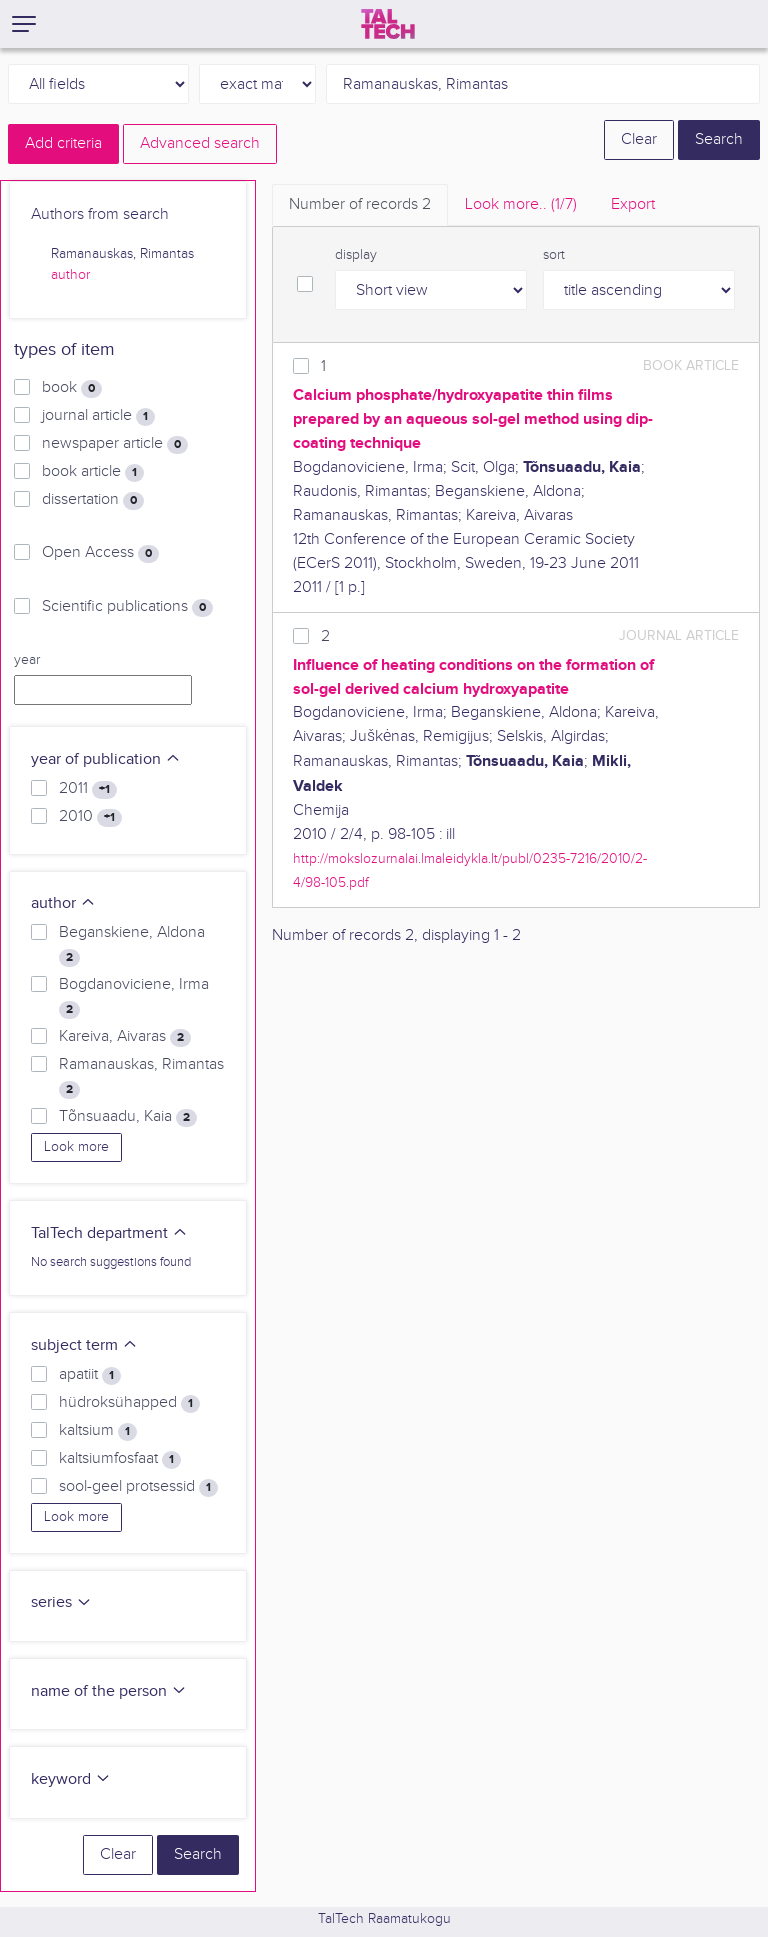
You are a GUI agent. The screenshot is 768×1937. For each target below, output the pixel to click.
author (70, 275)
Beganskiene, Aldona (132, 945)
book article (93, 472)
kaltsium (98, 1431)
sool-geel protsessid (138, 1487)
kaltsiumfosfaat (120, 1459)
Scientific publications (127, 607)
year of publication (106, 759)
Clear (639, 139)
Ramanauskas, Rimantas (141, 1077)
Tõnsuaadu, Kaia (128, 1117)
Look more (76, 1147)
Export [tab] (633, 204)
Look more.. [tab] (521, 204)
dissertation (93, 500)
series (61, 1602)
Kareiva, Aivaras (125, 1037)
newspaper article (115, 444)
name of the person (109, 1691)
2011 (88, 789)
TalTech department (109, 1233)
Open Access (100, 553)
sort (554, 255)
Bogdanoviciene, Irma (134, 997)
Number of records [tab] (360, 204)
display (356, 255)
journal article (98, 416)
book (72, 388)
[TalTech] (388, 24)
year (27, 660)
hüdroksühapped (129, 1403)
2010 (90, 817)
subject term (84, 1345)
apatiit (90, 1375)
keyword (71, 1779)
